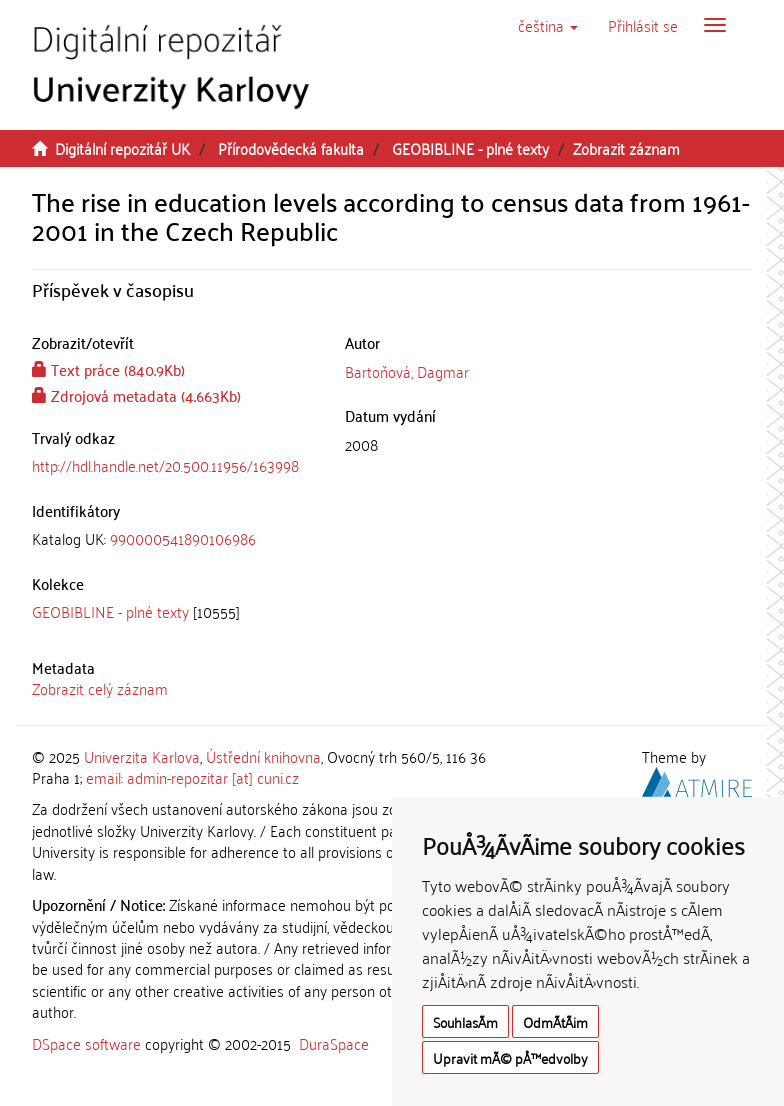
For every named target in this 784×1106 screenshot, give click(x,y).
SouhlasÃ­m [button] (465, 1021)
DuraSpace (334, 1043)
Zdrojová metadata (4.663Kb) (136, 395)
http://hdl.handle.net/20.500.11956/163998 (165, 465)
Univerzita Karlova (142, 756)
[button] (548, 25)
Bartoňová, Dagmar (407, 371)
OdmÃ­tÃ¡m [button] (555, 1021)
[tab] (173, 538)
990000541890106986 (183, 538)
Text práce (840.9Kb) (108, 369)
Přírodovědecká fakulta (291, 148)
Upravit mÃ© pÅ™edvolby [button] (510, 1057)
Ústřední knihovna (263, 756)
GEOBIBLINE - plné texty (470, 148)
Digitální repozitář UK (122, 148)
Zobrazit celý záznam (100, 688)
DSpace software (86, 1043)
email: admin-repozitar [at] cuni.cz (192, 777)
